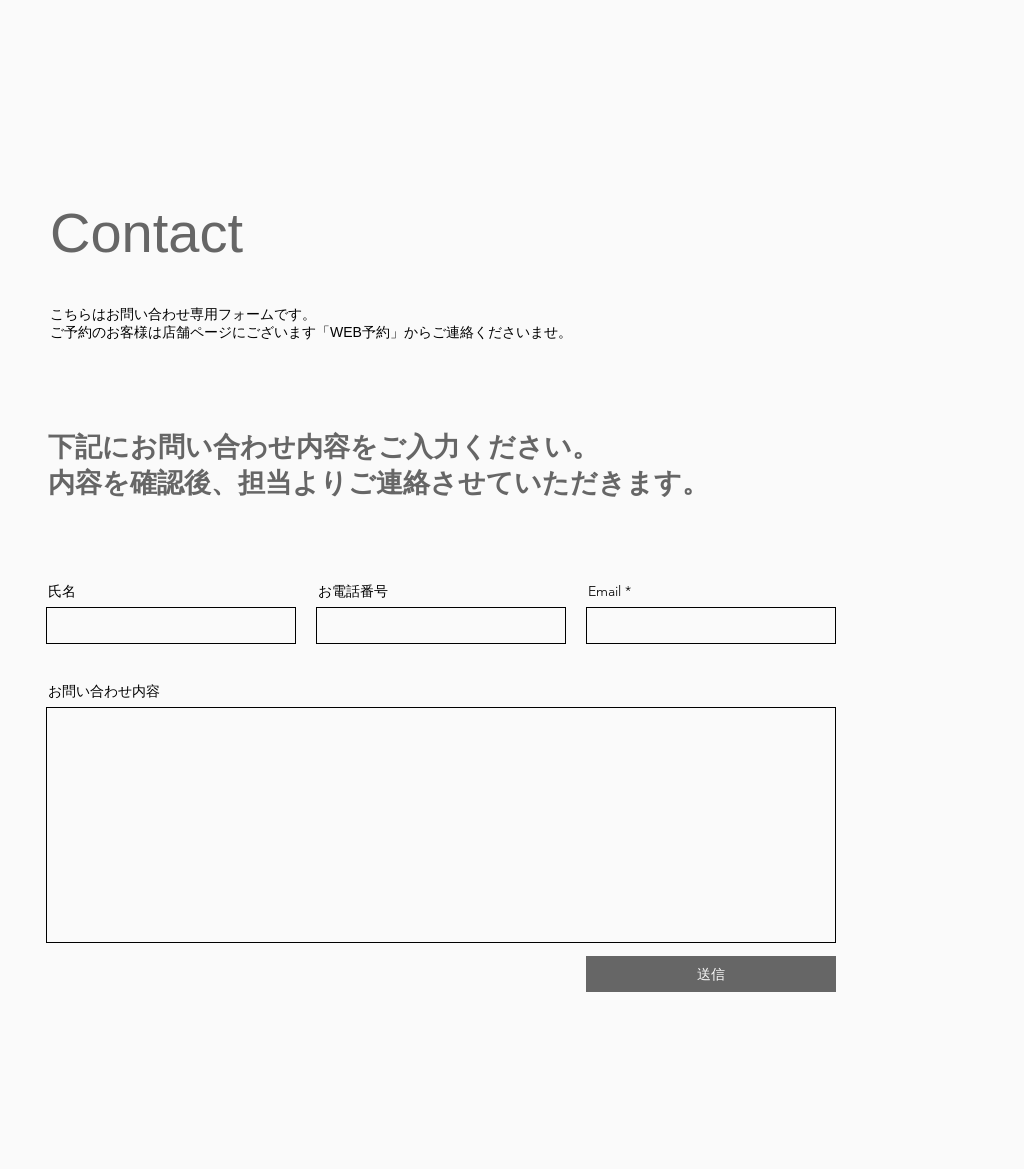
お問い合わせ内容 (104, 691)
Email (604, 591)
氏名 (62, 591)
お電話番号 (353, 591)
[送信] (711, 974)
